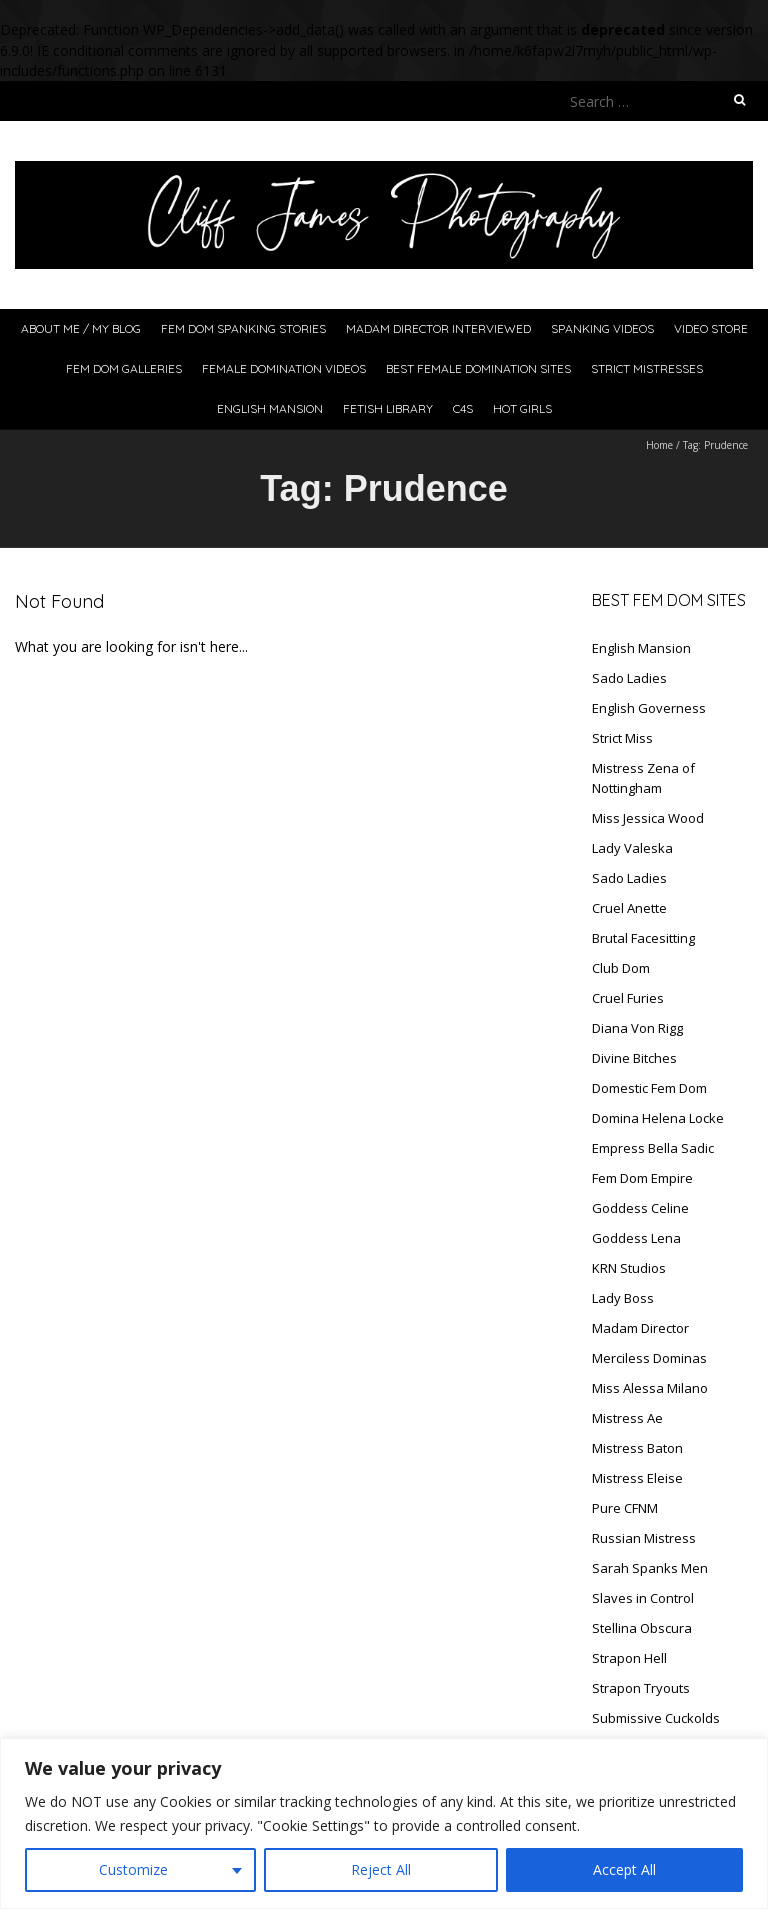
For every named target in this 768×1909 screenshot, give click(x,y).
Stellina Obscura (642, 1628)
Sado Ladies (629, 678)
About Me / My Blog (81, 328)
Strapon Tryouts (641, 1688)
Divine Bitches (634, 1058)
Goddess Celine (640, 1208)
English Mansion (270, 408)
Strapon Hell (629, 1658)
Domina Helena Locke (658, 1118)
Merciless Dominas (649, 1358)
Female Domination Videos (284, 368)
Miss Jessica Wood (648, 818)
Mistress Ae (627, 1418)
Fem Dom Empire (642, 1178)
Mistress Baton (637, 1448)
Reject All (381, 1869)
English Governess (649, 708)
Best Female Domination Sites (478, 368)
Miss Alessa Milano (650, 1388)
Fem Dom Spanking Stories (243, 328)
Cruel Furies (628, 998)
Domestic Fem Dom (649, 1088)
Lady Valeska (632, 848)
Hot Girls (522, 408)
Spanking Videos (602, 328)
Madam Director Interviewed (438, 328)
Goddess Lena (636, 1238)
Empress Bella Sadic (653, 1148)
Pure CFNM (625, 1508)
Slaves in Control (643, 1598)
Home (659, 445)
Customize (133, 1869)
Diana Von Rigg (637, 1028)
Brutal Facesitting (643, 938)
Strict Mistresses (647, 368)
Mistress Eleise (637, 1478)
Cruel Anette (629, 908)
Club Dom (621, 968)
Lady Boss (623, 1298)
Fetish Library (388, 408)
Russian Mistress (644, 1538)
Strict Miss (622, 738)
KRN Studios (629, 1268)
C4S (463, 408)
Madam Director (640, 1328)
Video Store (711, 328)
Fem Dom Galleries (124, 368)
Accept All (624, 1869)
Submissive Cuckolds (656, 1718)
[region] (384, 1823)
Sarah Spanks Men (650, 1568)
